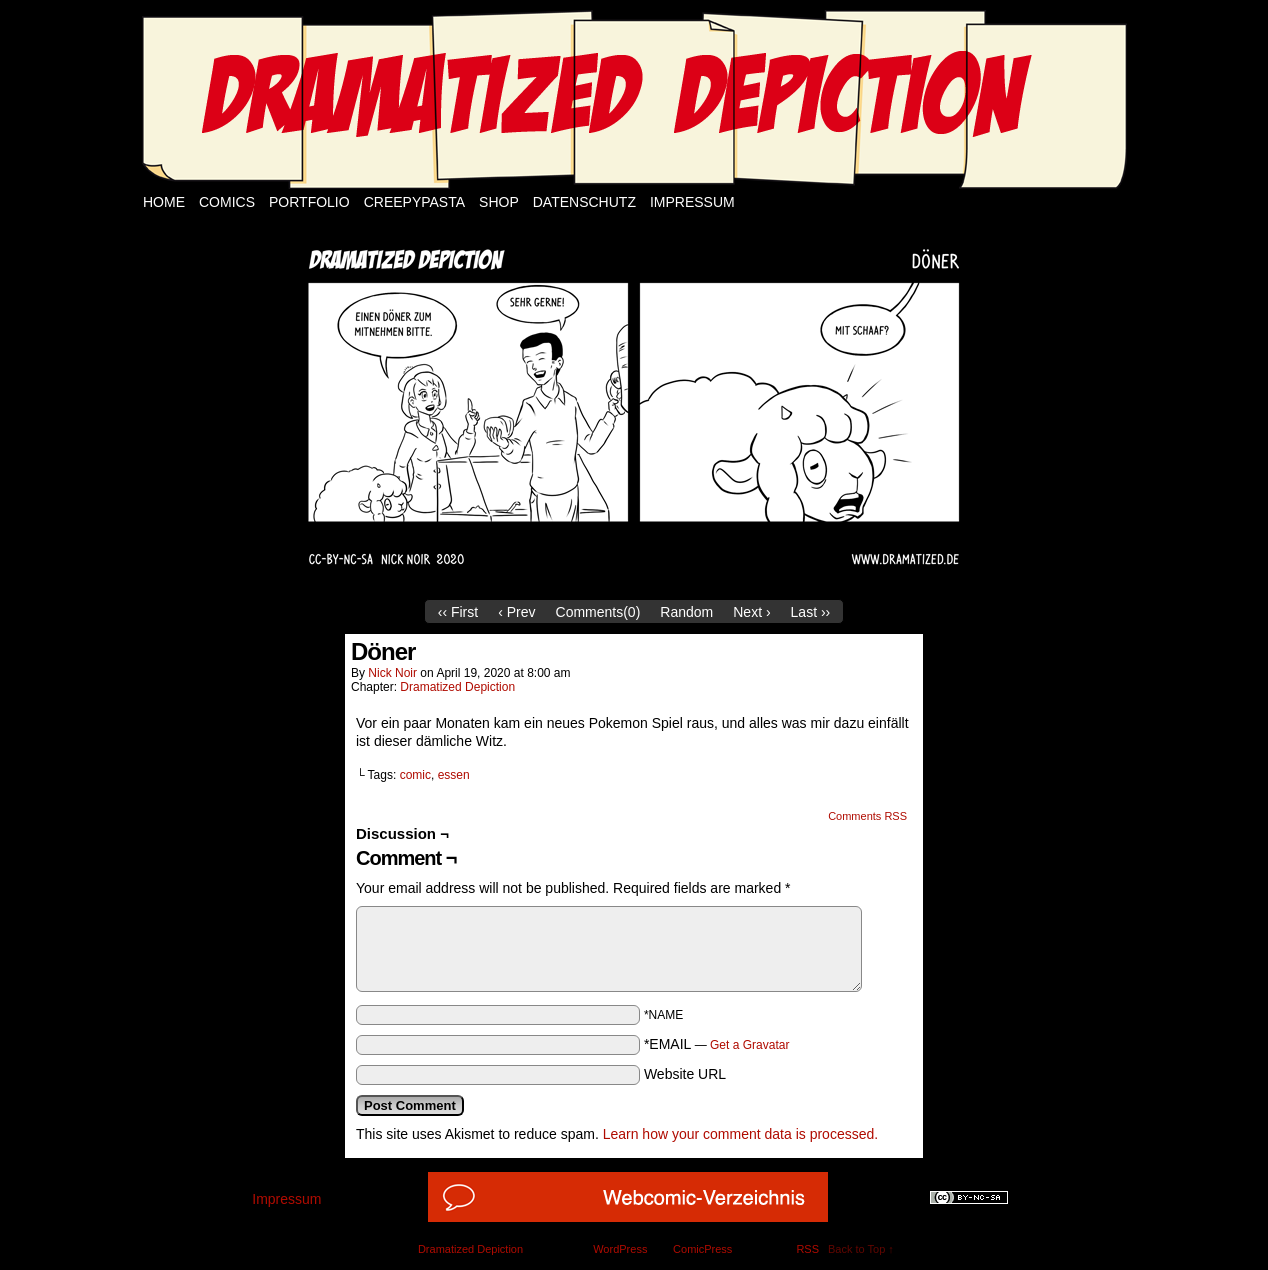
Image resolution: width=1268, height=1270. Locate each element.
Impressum (692, 202)
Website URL (685, 1074)
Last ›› (811, 612)
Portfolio (309, 202)
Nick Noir (392, 673)
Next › (751, 612)
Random (686, 612)
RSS (807, 1249)
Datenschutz (584, 202)
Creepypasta (414, 202)
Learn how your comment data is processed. (740, 1134)
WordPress (620, 1249)
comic (415, 775)
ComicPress (702, 1249)
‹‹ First (458, 612)
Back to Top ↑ (861, 1249)
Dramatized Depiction (457, 687)
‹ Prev (516, 612)
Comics (227, 202)
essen (454, 775)
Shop (499, 202)
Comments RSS (867, 816)
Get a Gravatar (749, 1045)
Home (164, 202)
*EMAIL (717, 1044)
